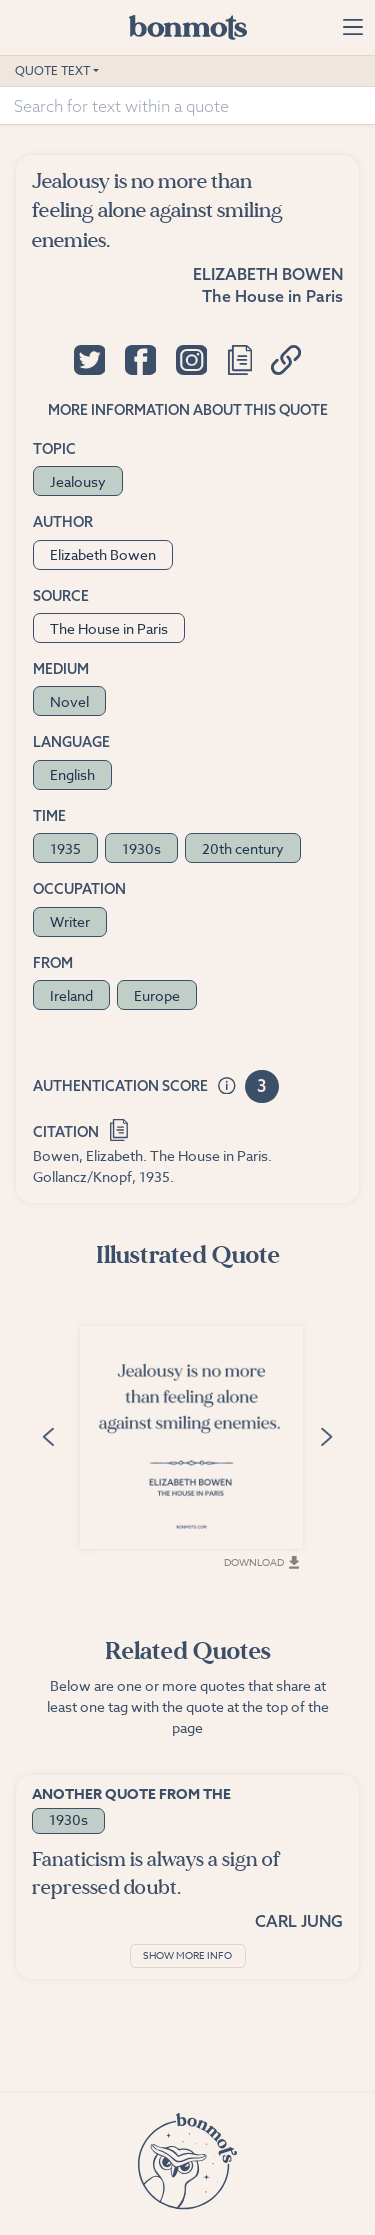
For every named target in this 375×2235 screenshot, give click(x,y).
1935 (65, 848)
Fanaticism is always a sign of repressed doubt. (155, 1873)
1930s (141, 848)
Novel (69, 701)
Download (261, 1562)
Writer (70, 921)
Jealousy (78, 481)
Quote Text (52, 70)
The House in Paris (272, 296)
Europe (157, 995)
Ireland (71, 995)
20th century (243, 848)
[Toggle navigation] (352, 27)
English (72, 774)
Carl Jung (299, 1921)
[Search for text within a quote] (187, 106)
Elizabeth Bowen (268, 274)
